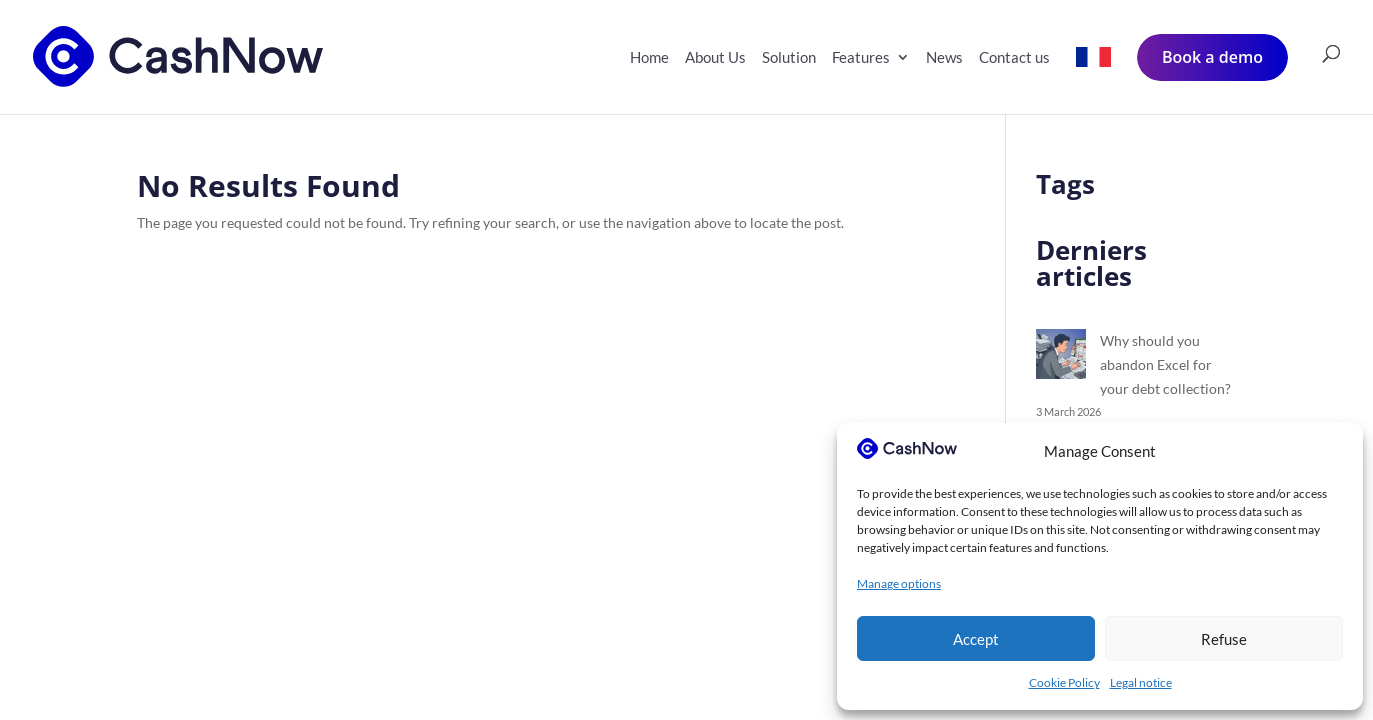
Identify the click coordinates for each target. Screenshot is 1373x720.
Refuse (1224, 639)
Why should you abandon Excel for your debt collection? (1165, 364)
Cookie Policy (1064, 682)
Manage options (899, 583)
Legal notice (1141, 682)
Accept (976, 639)
